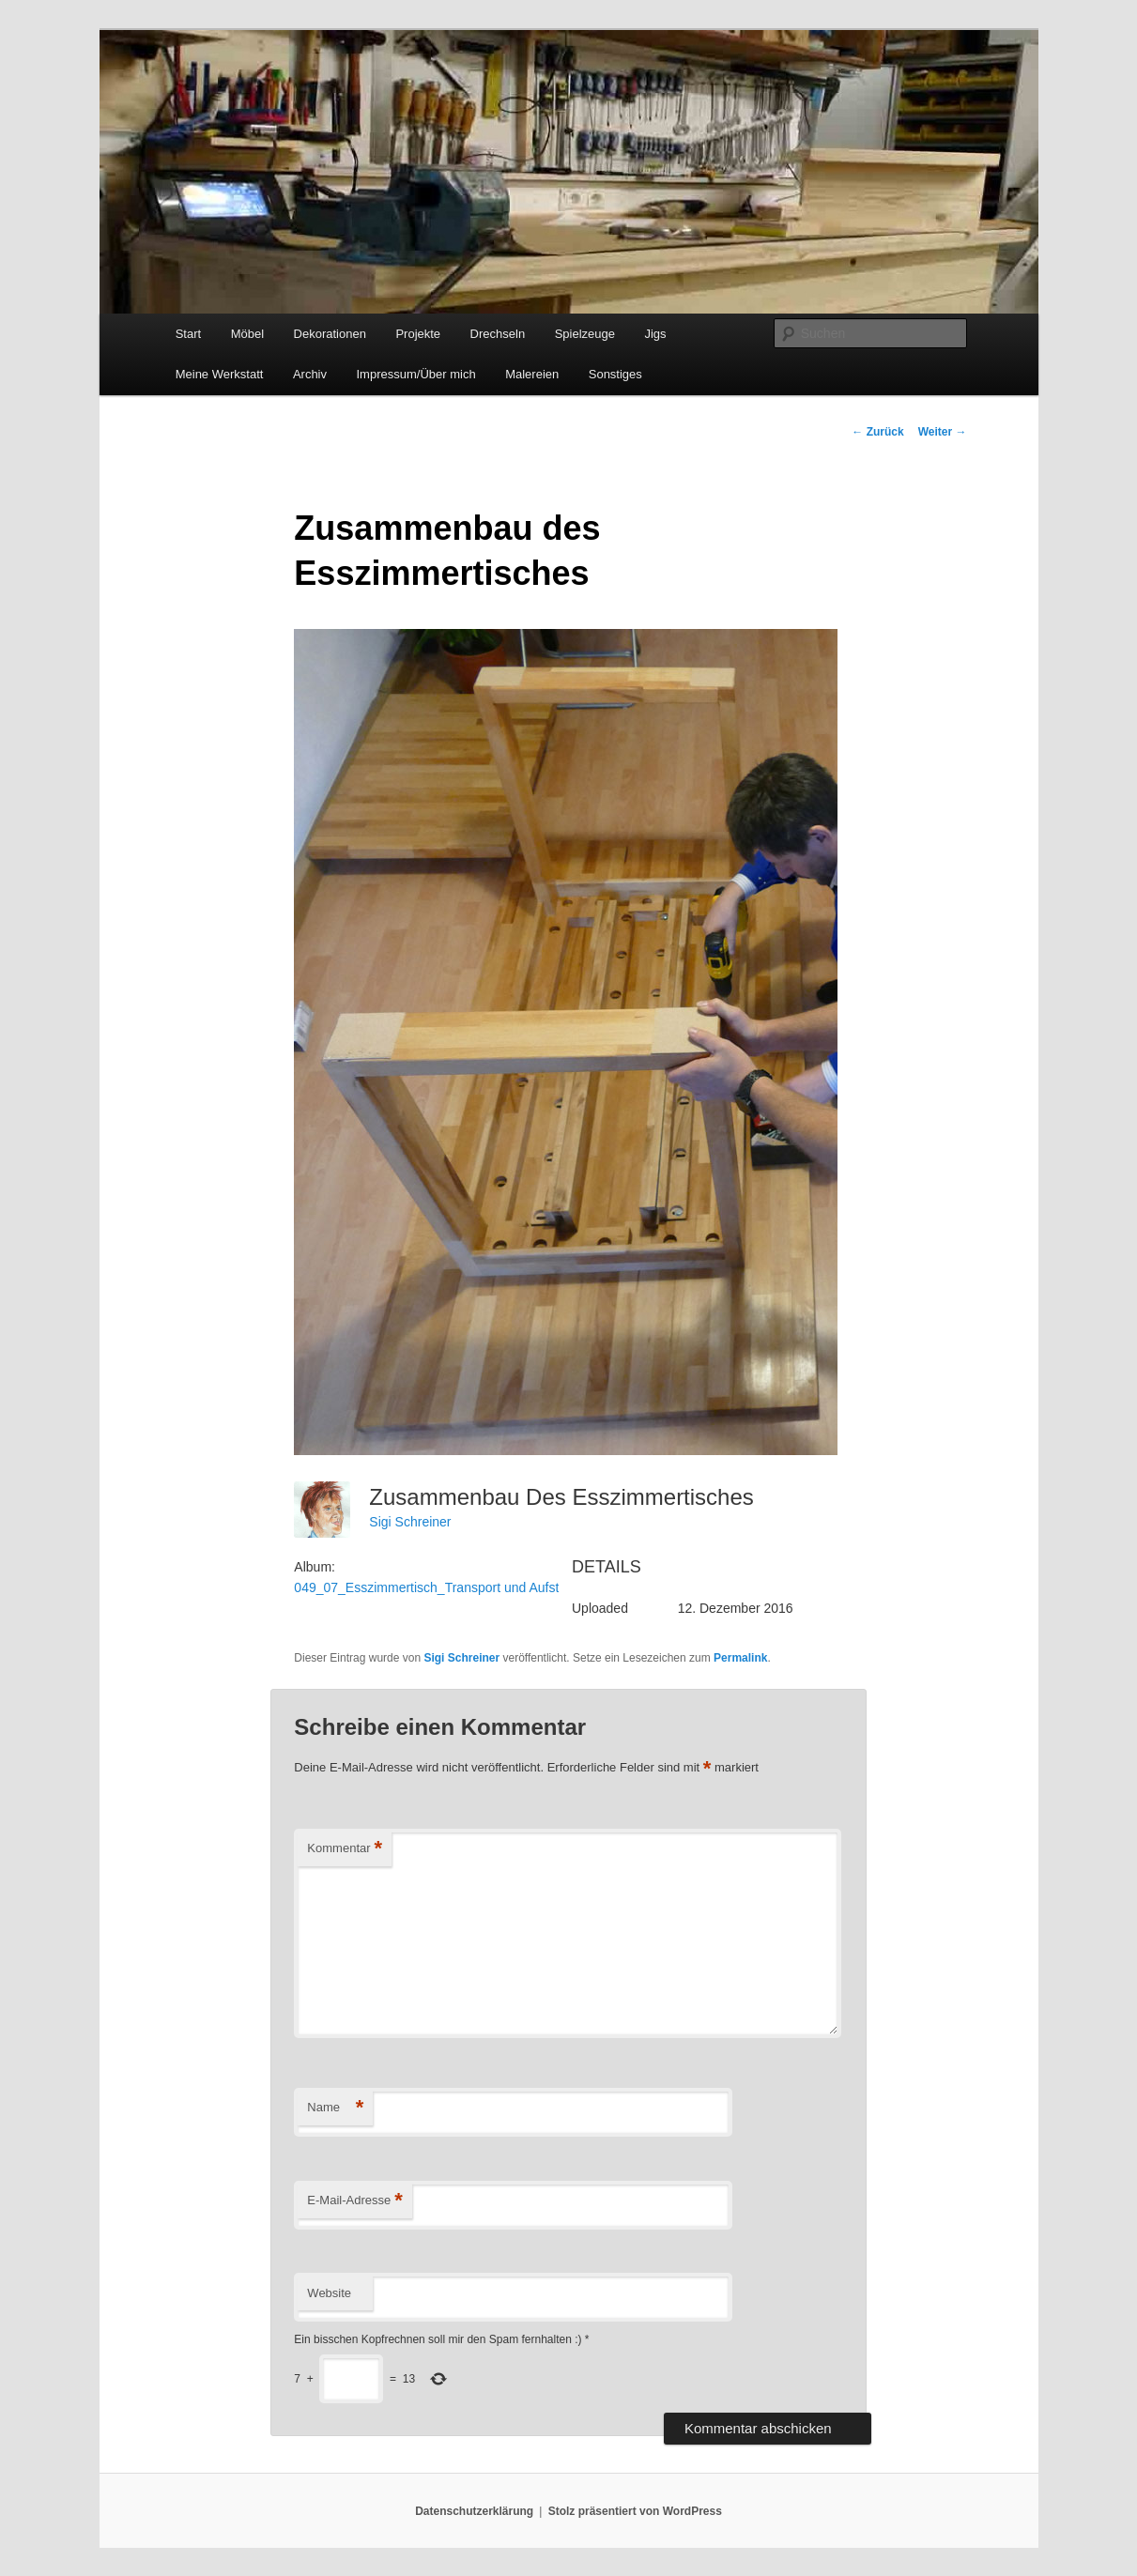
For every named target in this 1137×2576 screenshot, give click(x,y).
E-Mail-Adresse (354, 2201)
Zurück (877, 431)
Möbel (247, 334)
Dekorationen (330, 334)
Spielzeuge (585, 334)
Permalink (740, 1657)
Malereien (532, 374)
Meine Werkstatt (220, 374)
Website (329, 2293)
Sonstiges (615, 374)
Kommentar (344, 1849)
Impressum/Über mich (416, 374)
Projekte (417, 334)
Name (335, 2108)
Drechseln (498, 334)
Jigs (655, 334)
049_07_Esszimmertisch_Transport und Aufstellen (440, 1587)
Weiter (942, 431)
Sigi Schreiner (410, 1521)
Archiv (310, 374)
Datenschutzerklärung (474, 2511)
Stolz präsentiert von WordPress (635, 2511)
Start (188, 334)
